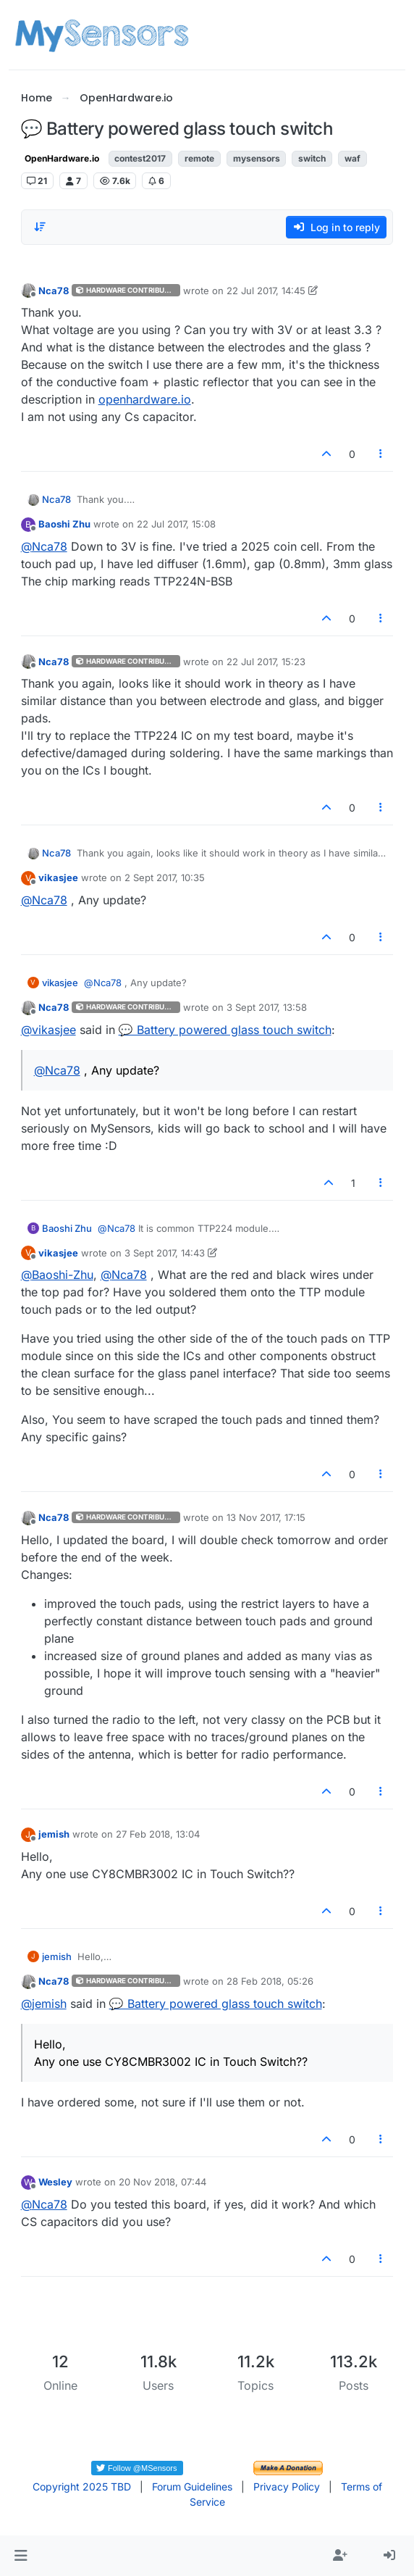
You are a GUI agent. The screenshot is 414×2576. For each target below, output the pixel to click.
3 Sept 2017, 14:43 (164, 1253)
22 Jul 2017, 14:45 (266, 290)
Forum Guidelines (192, 2486)
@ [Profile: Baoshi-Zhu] (57, 1274)
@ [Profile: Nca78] (44, 546)
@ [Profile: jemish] (44, 2003)
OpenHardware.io (62, 158)
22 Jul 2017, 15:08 (176, 524)
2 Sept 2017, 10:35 (164, 877)
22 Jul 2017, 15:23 (266, 661)
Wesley (55, 2182)
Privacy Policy (286, 2486)
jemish (53, 1834)
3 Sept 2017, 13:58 (267, 1007)
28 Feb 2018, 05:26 (270, 1981)
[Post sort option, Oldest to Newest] (41, 226)
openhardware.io (144, 399)
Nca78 (53, 290)
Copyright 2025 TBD (82, 2486)
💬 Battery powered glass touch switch (225, 1029)
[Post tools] (381, 454)
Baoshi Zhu (64, 524)
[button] (20, 2555)
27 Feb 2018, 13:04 (158, 1834)
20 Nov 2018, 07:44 (162, 2182)
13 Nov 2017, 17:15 (266, 1517)
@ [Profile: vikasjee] (48, 1029)
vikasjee (58, 877)
